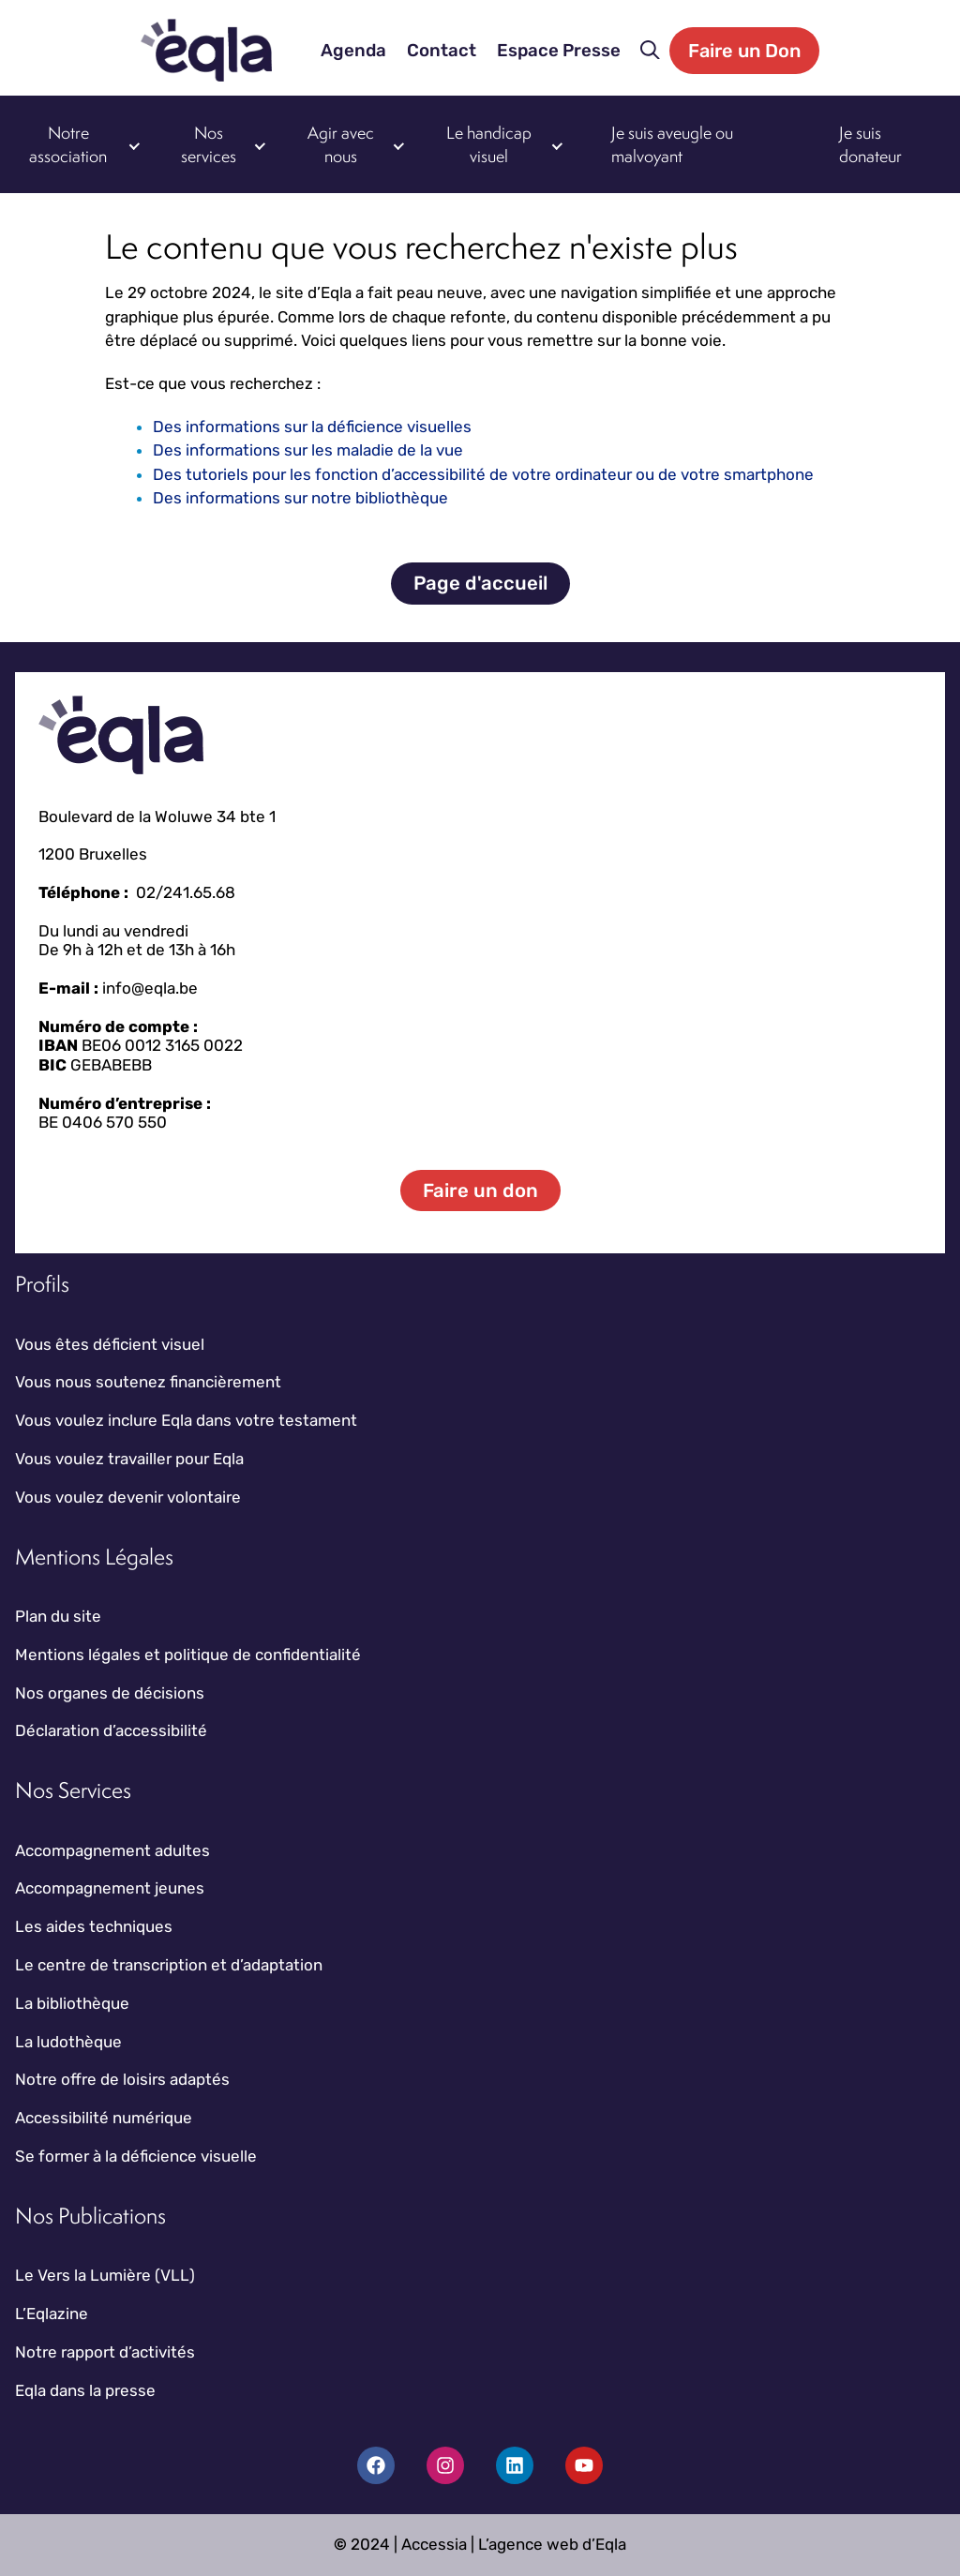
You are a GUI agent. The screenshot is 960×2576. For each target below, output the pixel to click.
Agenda (353, 50)
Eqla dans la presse (85, 2390)
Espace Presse (559, 50)
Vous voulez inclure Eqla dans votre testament (186, 1420)
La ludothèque (68, 2041)
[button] (650, 50)
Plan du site (58, 1616)
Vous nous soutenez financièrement (148, 1381)
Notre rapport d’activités (105, 2352)
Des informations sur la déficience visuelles (312, 426)
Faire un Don (744, 50)
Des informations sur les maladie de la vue (308, 450)
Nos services (208, 145)
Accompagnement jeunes (109, 1888)
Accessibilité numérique (103, 2117)
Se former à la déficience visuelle (136, 2156)
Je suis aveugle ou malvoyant (672, 145)
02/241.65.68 (185, 892)
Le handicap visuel (489, 145)
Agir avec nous (341, 145)
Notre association (68, 145)
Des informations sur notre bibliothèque (300, 497)
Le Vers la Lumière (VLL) (105, 2275)
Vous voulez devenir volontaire (128, 1497)
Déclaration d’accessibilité (111, 1730)
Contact (441, 50)
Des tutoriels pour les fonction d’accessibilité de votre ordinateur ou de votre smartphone (483, 474)
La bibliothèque (72, 2003)
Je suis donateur (870, 145)
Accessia (434, 2544)
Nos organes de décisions (109, 1693)
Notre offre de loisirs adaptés (122, 2079)
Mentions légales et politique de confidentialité (188, 1654)
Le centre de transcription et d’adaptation (168, 1964)
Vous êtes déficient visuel (109, 1344)
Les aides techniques (93, 1926)
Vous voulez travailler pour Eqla (129, 1458)
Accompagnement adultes (112, 1850)
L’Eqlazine (51, 2313)
